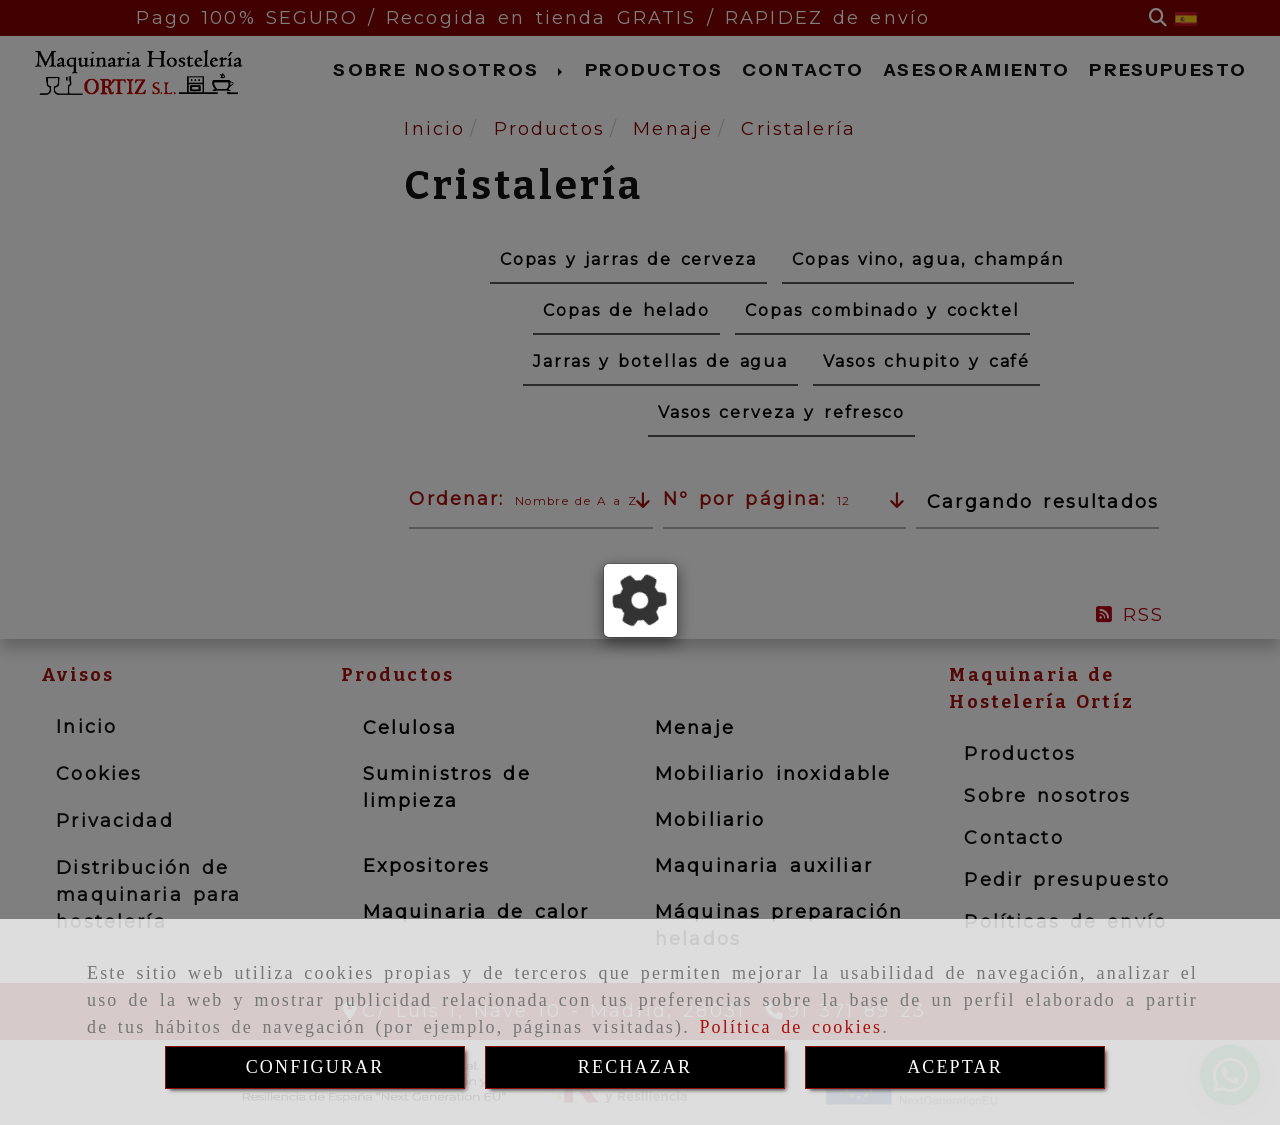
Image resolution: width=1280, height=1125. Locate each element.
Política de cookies (790, 1027)
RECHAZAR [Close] (635, 1067)
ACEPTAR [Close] (955, 1067)
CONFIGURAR (315, 1067)
